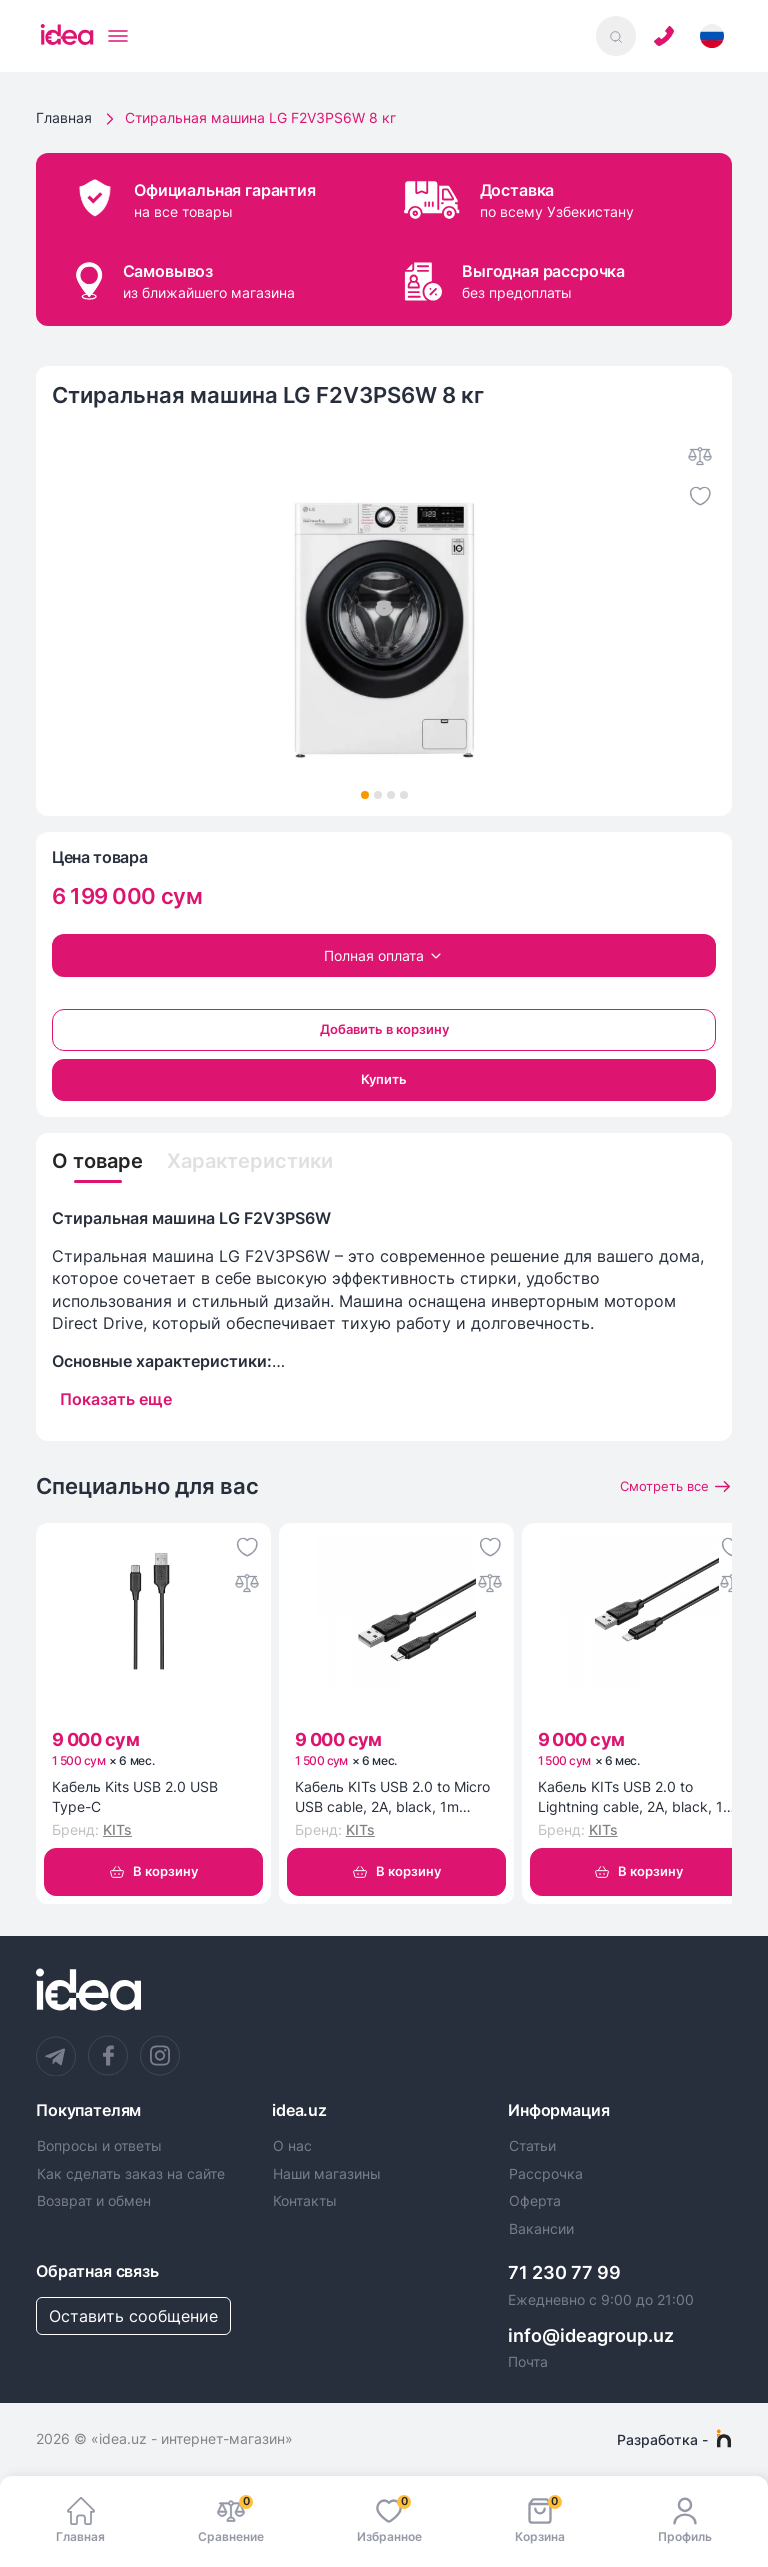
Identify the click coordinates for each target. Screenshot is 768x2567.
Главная (64, 117)
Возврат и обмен (94, 2201)
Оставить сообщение (133, 2316)
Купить (384, 1079)
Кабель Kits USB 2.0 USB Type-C (135, 1796)
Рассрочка (546, 2174)
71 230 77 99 (564, 2272)
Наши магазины (327, 2174)
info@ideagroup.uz (591, 2335)
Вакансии (541, 2229)
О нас (292, 2146)
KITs (117, 1829)
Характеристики (250, 1161)
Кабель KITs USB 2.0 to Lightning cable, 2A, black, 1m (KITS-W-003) (636, 1797)
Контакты (305, 2201)
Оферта (535, 2201)
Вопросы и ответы (99, 2146)
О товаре (97, 1161)
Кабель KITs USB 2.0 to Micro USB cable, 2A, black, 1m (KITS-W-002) (392, 1797)
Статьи (532, 2146)
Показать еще (116, 1399)
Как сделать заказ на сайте (131, 2174)
